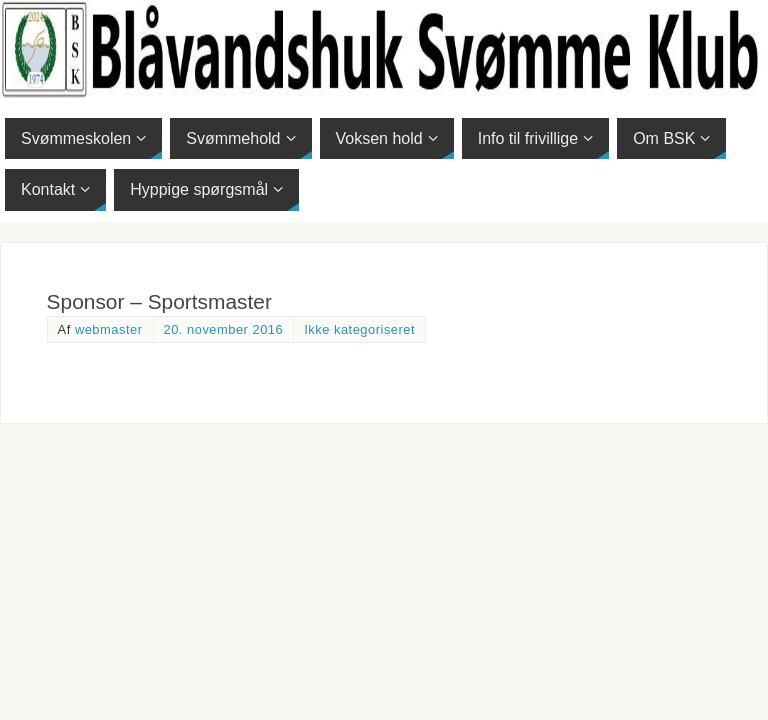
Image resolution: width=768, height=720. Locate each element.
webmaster (109, 329)
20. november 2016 (224, 329)
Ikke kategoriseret (359, 329)
